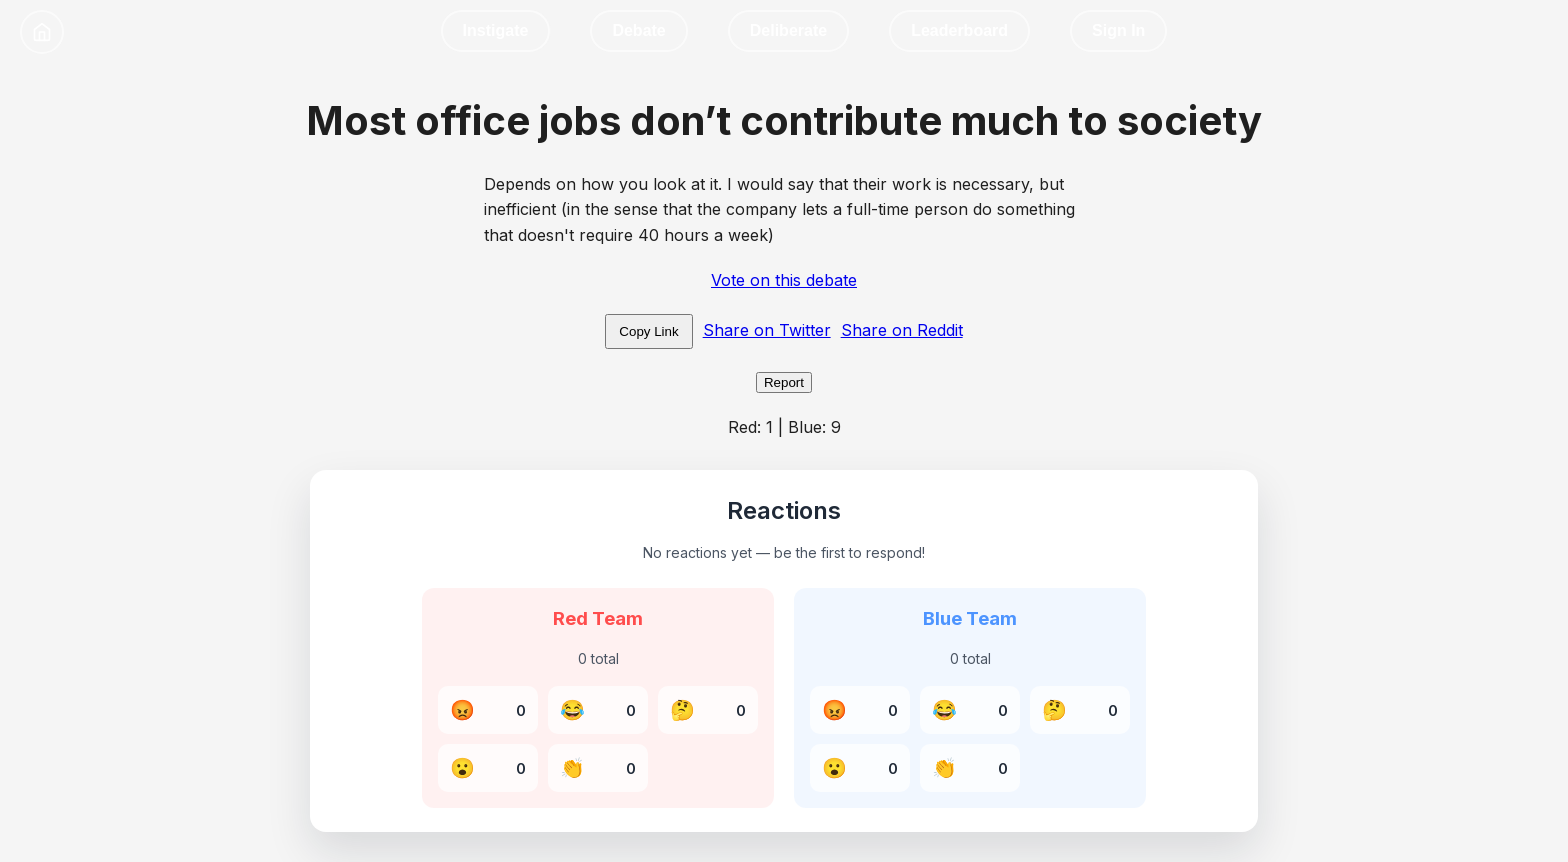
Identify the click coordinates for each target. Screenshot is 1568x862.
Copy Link (648, 331)
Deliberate (788, 30)
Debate (638, 30)
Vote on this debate (784, 280)
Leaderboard (959, 30)
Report (784, 382)
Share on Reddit (902, 330)
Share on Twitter (767, 330)
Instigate (496, 30)
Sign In (1118, 30)
